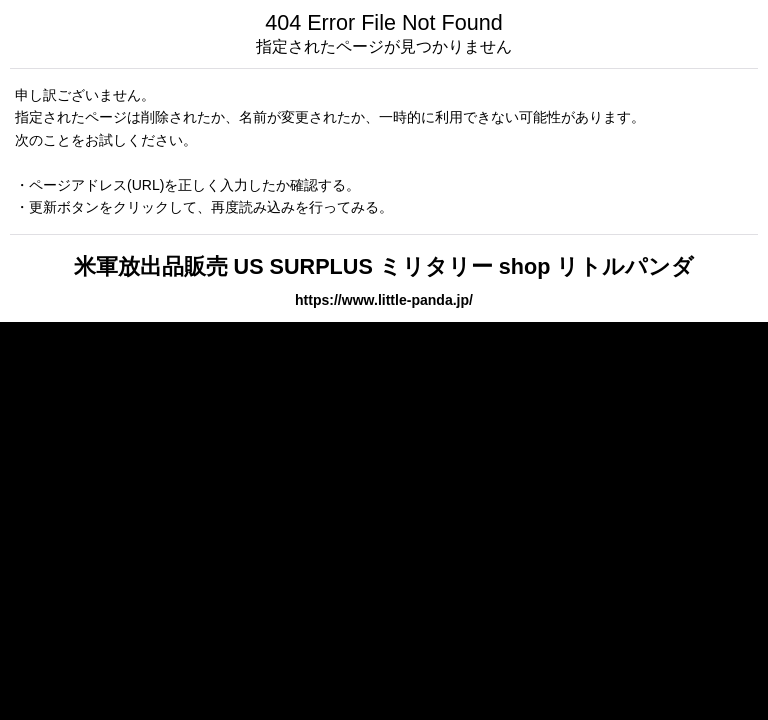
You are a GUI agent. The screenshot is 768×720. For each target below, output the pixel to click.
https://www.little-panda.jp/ (384, 300)
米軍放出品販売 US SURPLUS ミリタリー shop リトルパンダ (384, 266)
